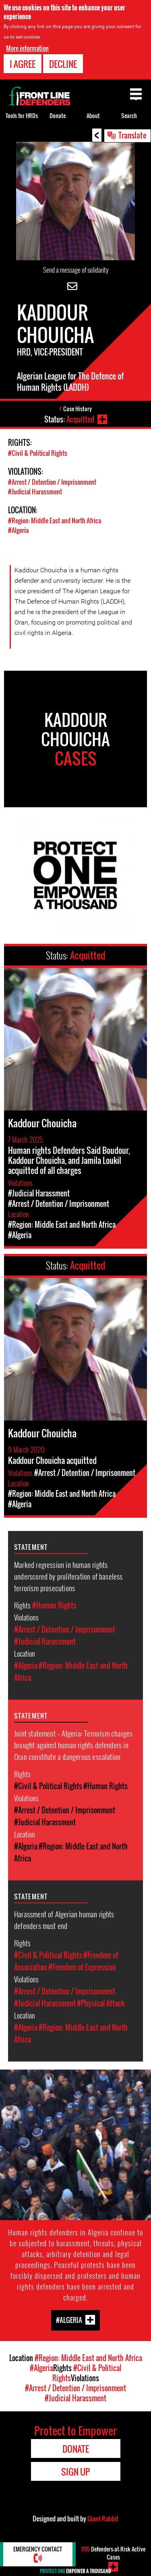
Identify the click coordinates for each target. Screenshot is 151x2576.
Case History (77, 408)
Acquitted (80, 419)
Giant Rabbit (102, 2518)
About (93, 115)
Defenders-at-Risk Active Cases (113, 2553)
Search (129, 115)
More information (27, 48)
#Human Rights (54, 1605)
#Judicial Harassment (35, 491)
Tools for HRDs (22, 115)
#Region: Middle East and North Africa (54, 520)
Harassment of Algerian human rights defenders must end (64, 1919)
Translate (132, 135)
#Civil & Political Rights (37, 453)
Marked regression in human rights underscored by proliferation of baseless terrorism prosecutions (68, 1576)
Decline (63, 63)
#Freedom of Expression (82, 1967)
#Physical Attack (100, 2003)
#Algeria (18, 530)
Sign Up (75, 2471)
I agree (22, 63)
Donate (58, 115)
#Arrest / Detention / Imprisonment (52, 482)
